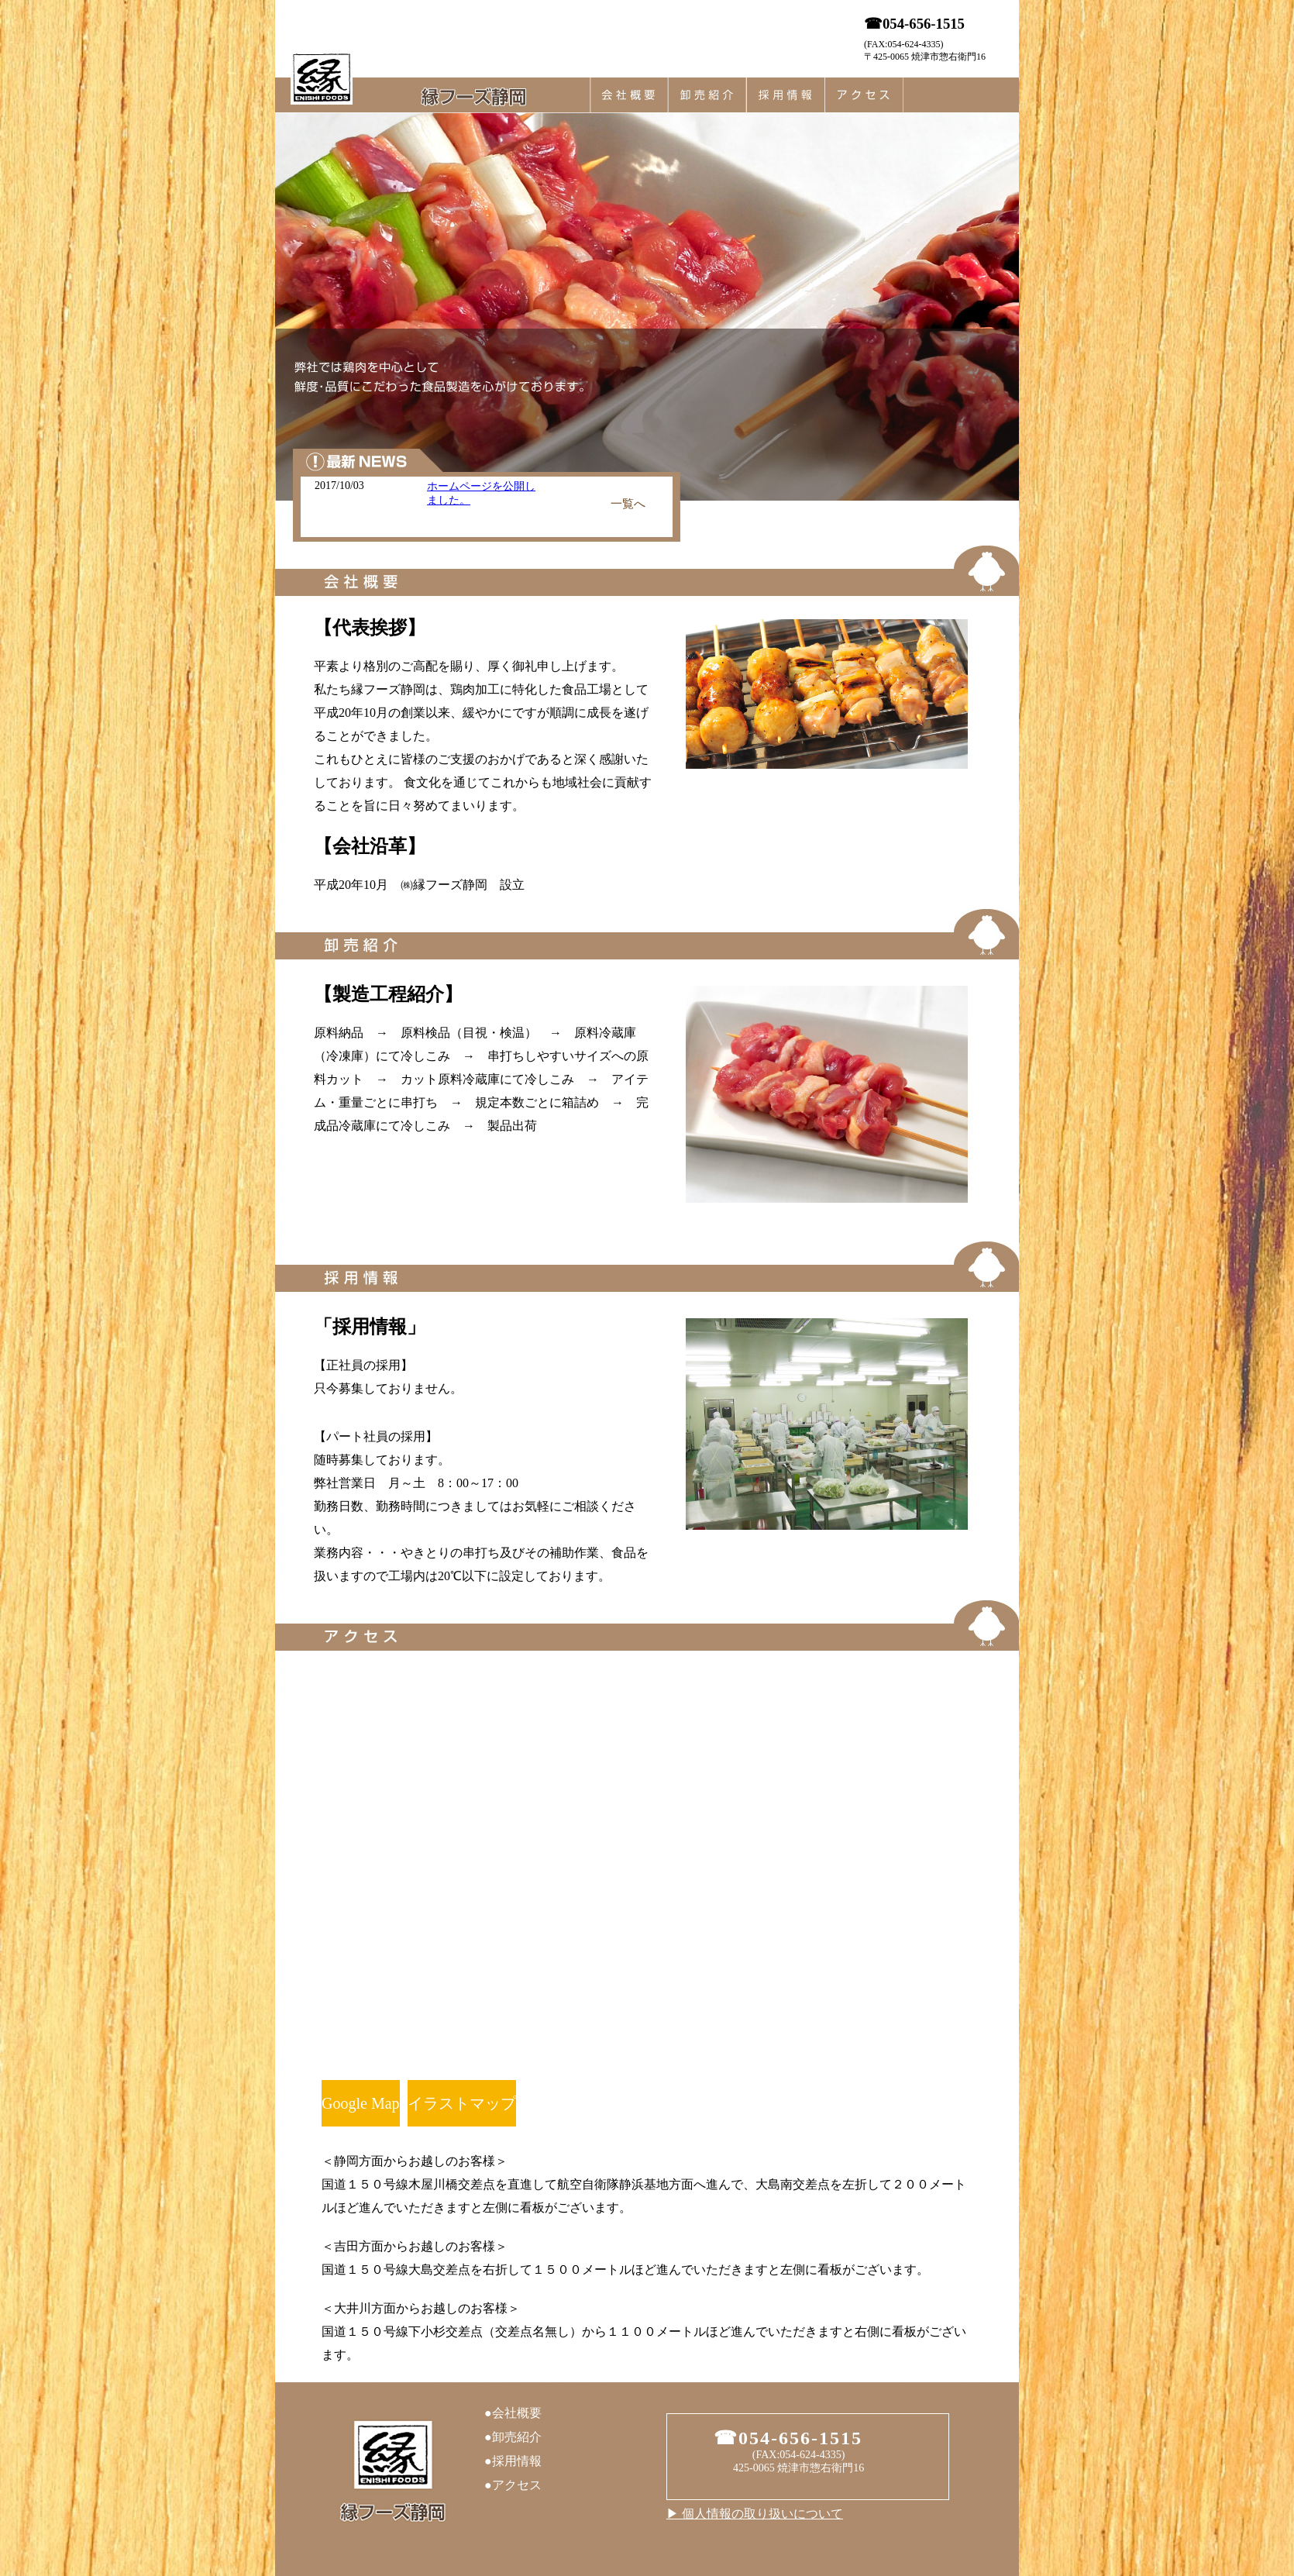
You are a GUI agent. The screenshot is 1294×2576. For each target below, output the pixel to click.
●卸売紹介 (513, 2436)
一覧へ (628, 504)
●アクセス (513, 2485)
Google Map (361, 2103)
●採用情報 (513, 2461)
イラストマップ (462, 2103)
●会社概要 (513, 2412)
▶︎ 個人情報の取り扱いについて (754, 2513)
